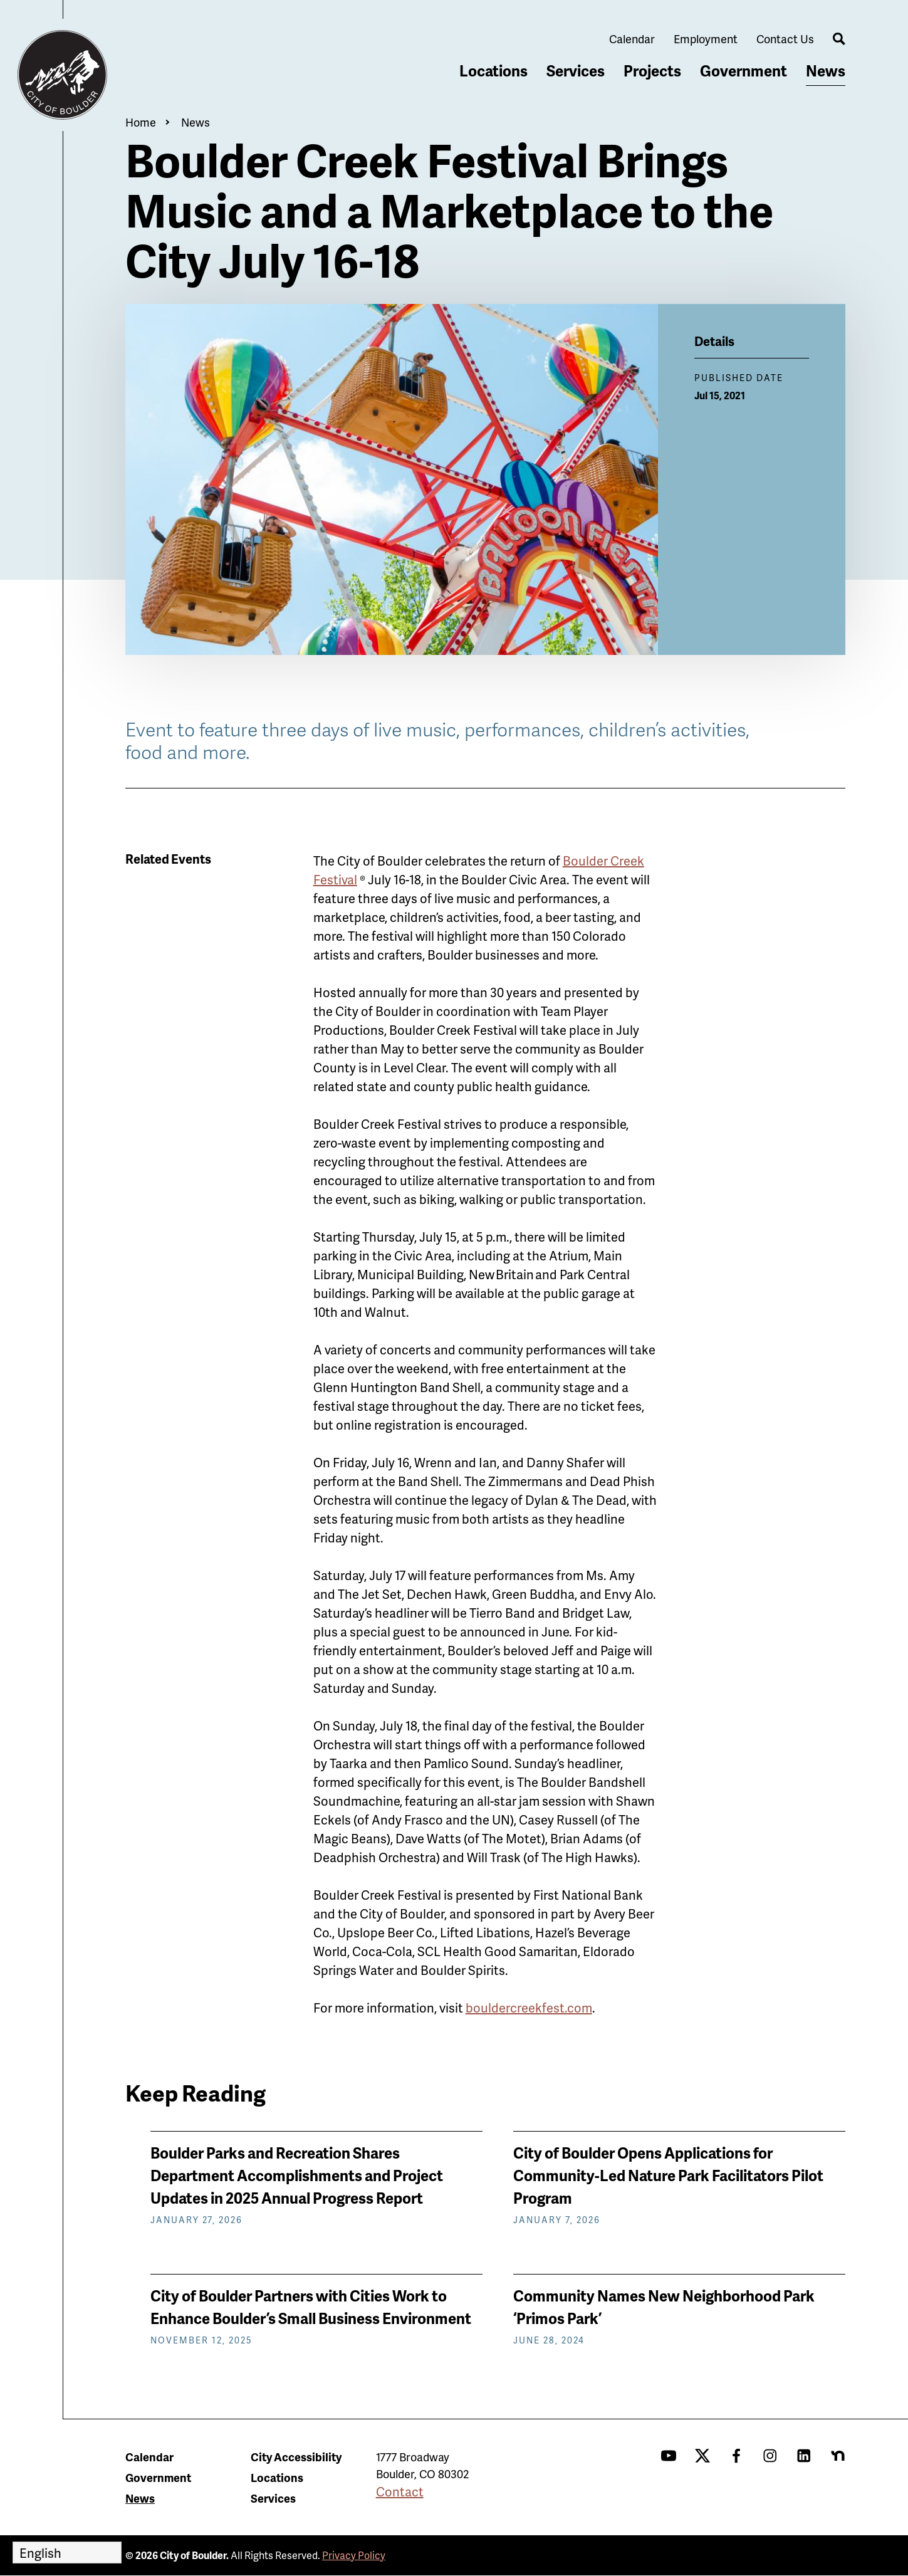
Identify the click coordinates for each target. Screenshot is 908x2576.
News (825, 70)
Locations (493, 70)
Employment (706, 38)
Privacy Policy (353, 2555)
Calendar (632, 38)
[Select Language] (67, 2552)
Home (140, 122)
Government (743, 70)
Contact (400, 2491)
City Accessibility (296, 2456)
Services (575, 70)
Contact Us (785, 38)
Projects (652, 70)
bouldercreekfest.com (529, 2007)
